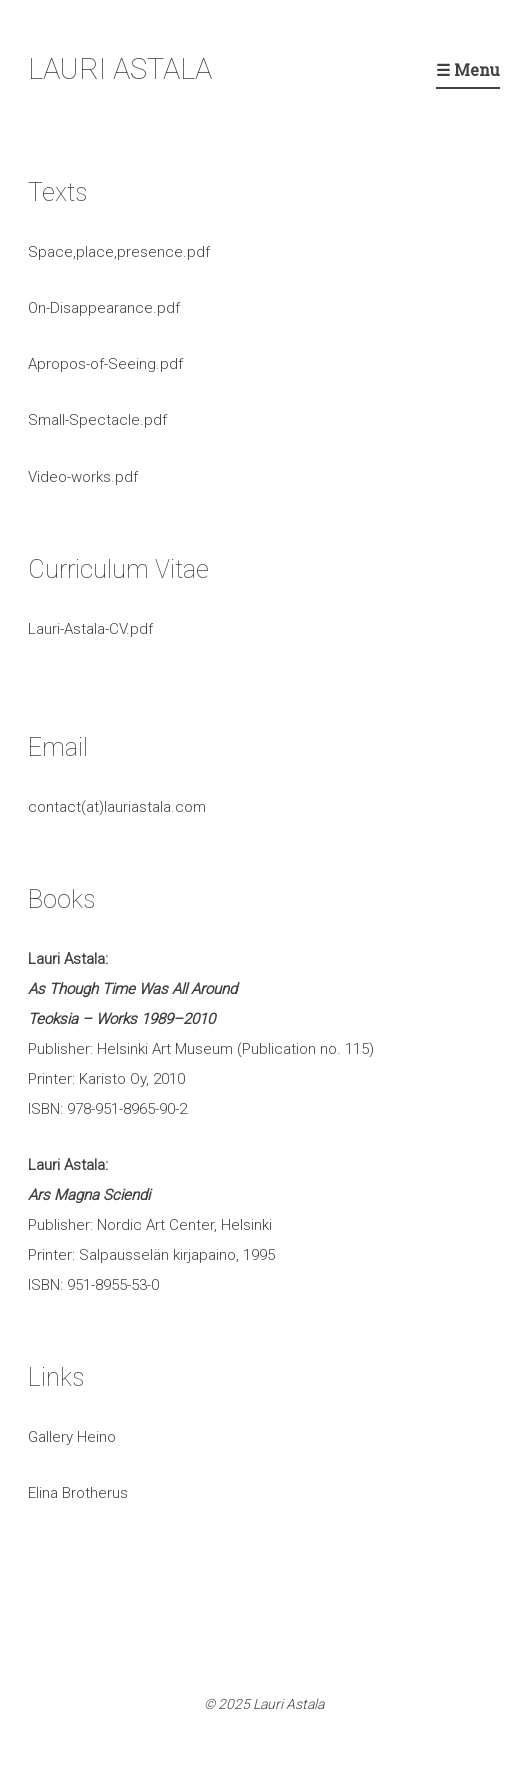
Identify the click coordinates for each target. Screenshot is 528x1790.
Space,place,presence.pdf (119, 252)
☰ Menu (468, 69)
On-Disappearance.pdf (104, 308)
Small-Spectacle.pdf (97, 420)
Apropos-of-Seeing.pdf (105, 364)
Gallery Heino (72, 1437)
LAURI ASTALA (120, 69)
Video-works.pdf (83, 477)
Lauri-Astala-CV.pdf (90, 629)
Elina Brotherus (78, 1493)
